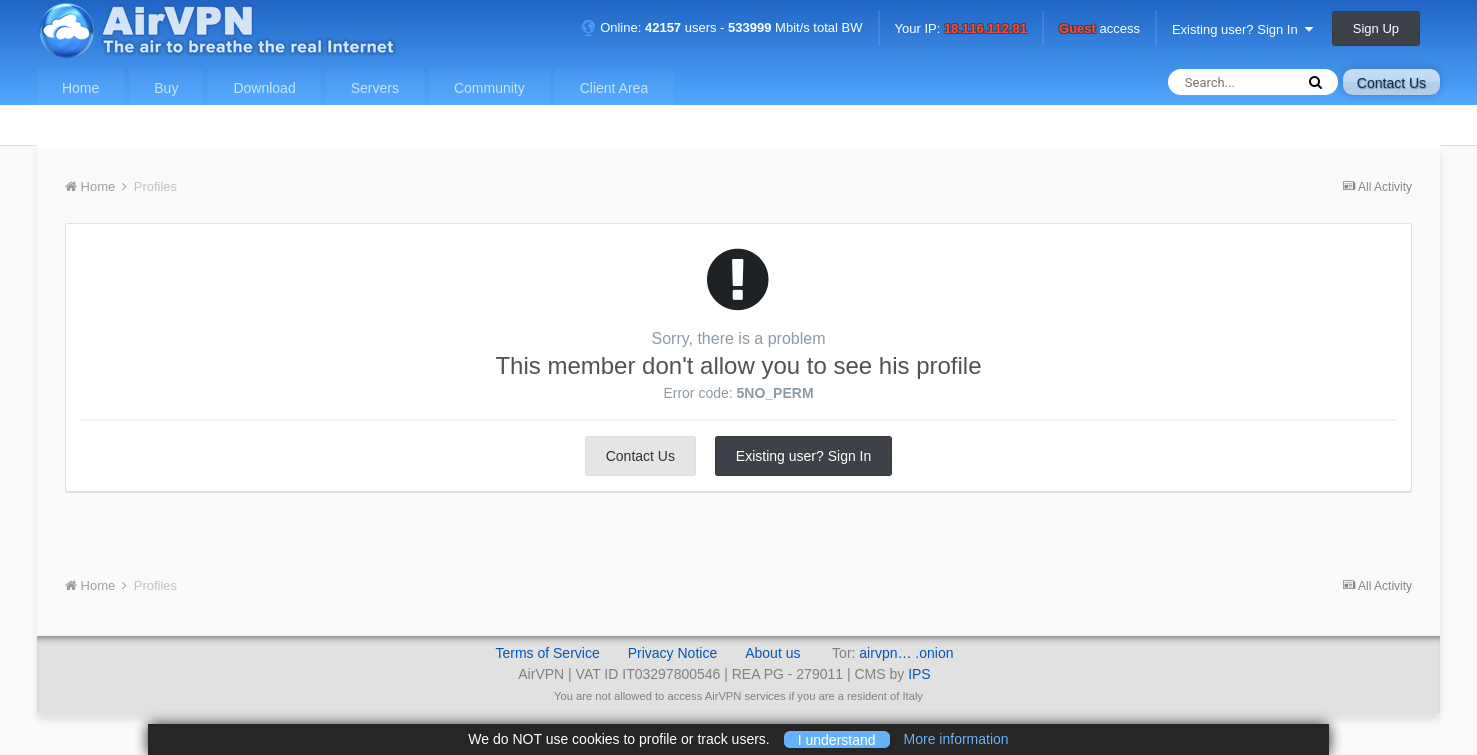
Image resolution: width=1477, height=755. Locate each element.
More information (956, 739)
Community (489, 88)
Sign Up (1376, 28)
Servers (375, 88)
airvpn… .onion (906, 653)
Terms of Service (547, 653)
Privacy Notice (672, 653)
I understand (837, 739)
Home (80, 88)
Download (264, 88)
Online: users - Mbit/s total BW (722, 27)
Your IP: (961, 29)
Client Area (614, 88)
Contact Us (1391, 83)
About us (772, 653)
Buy (166, 88)
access (1099, 29)
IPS (919, 674)
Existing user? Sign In (1242, 29)
